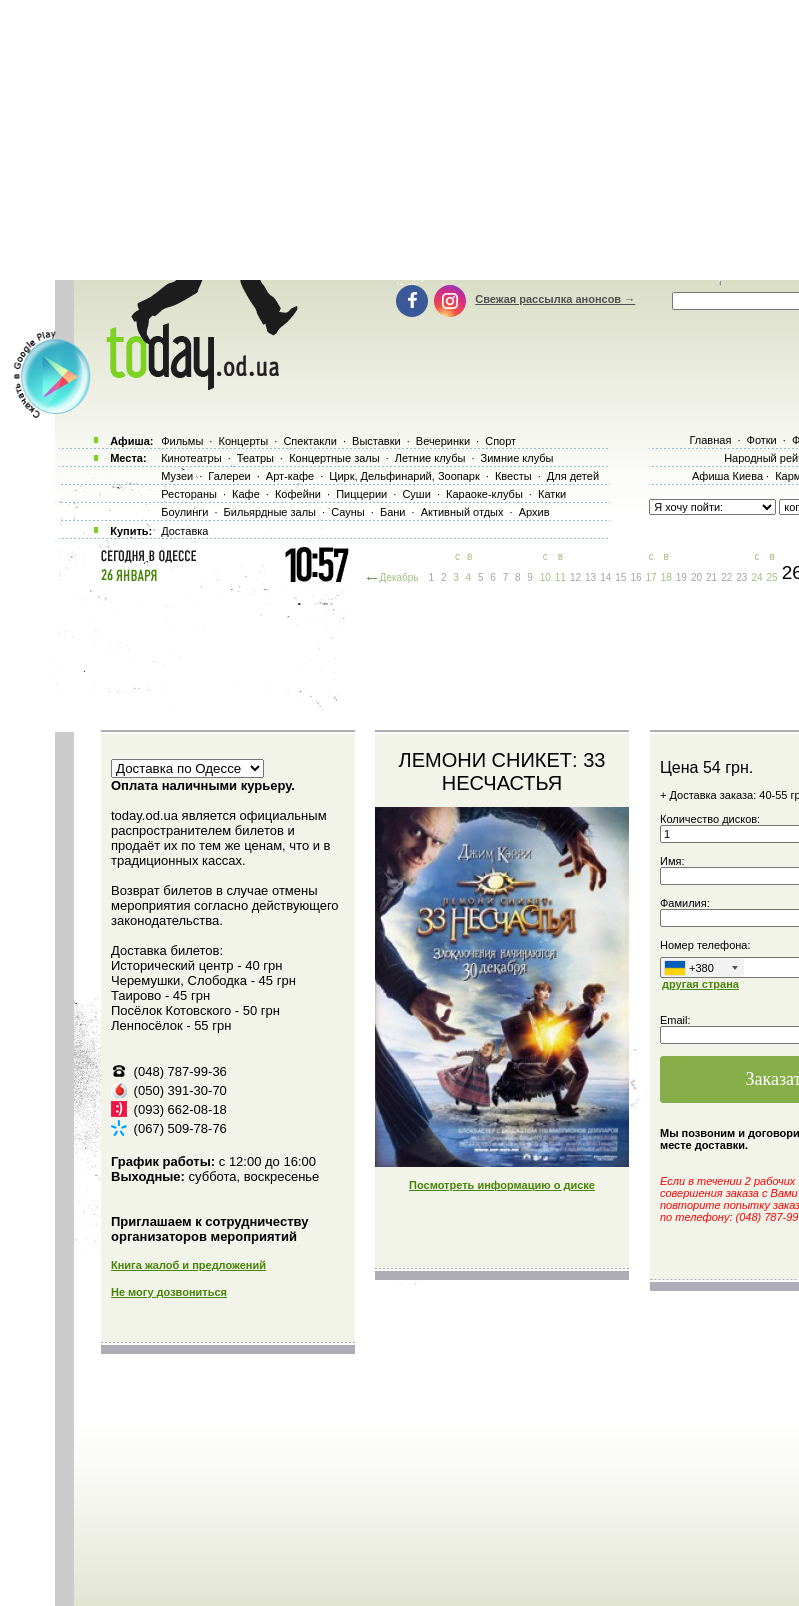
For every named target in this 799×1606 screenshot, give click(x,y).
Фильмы (182, 441)
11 (560, 577)
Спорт (500, 441)
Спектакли (310, 441)
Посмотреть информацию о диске (502, 1185)
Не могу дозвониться (169, 1292)
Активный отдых (462, 512)
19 (681, 577)
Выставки (376, 441)
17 (651, 577)
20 (696, 577)
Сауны (348, 512)
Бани (393, 512)
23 (741, 577)
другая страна (700, 984)
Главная (710, 440)
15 (620, 577)
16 (635, 577)
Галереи (229, 476)
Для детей (573, 476)
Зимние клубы (517, 458)
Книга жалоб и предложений (188, 1265)
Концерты (243, 441)
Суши (416, 494)
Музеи (177, 476)
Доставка (184, 531)
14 (605, 577)
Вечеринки (443, 441)
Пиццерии (361, 494)
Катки (552, 494)
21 (711, 577)
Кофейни (298, 494)
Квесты (513, 476)
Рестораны (189, 494)
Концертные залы (334, 458)
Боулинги (184, 512)
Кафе (246, 494)
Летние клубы (430, 458)
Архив (534, 512)
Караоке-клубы (484, 494)
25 (772, 577)
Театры (255, 458)
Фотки (762, 440)
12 (575, 577)
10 (545, 577)
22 (726, 577)
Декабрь (399, 577)
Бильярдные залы (270, 512)
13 (590, 577)
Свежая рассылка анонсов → (555, 299)
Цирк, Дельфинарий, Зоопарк (404, 476)
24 (756, 577)
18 (666, 577)
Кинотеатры (191, 458)
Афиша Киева (727, 476)
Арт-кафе (290, 476)
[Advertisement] (419, 655)
